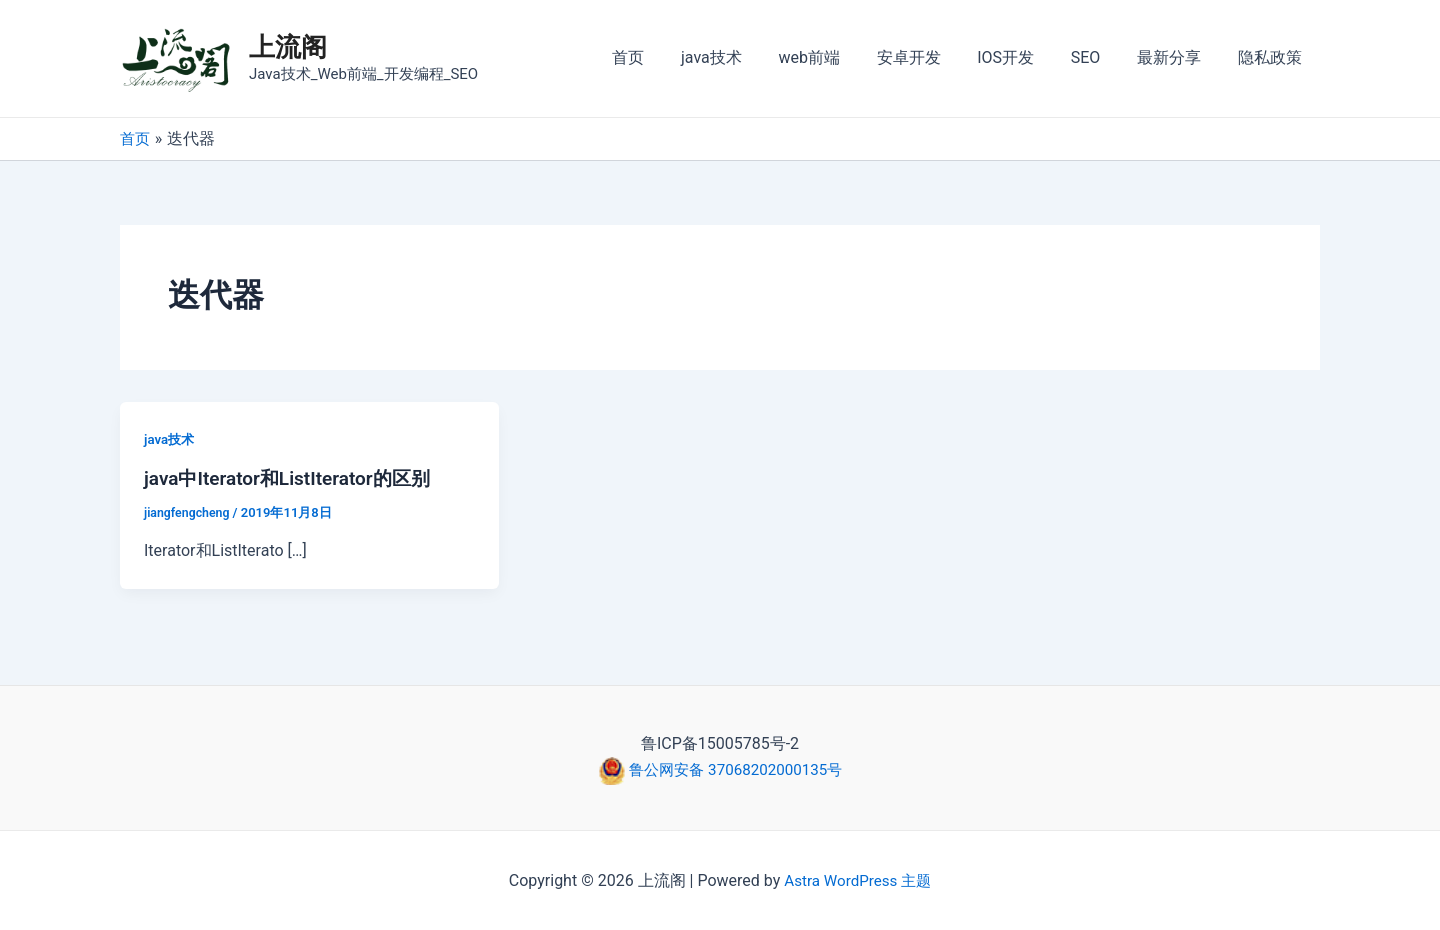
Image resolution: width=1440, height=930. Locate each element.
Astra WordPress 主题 (857, 879)
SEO (1097, 57)
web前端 (835, 57)
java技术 (741, 57)
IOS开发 (1022, 57)
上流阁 (288, 47)
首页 (663, 57)
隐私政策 (1272, 57)
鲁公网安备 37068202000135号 (734, 769)
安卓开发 (930, 57)
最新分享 (1176, 57)
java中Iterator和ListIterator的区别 (294, 478)
